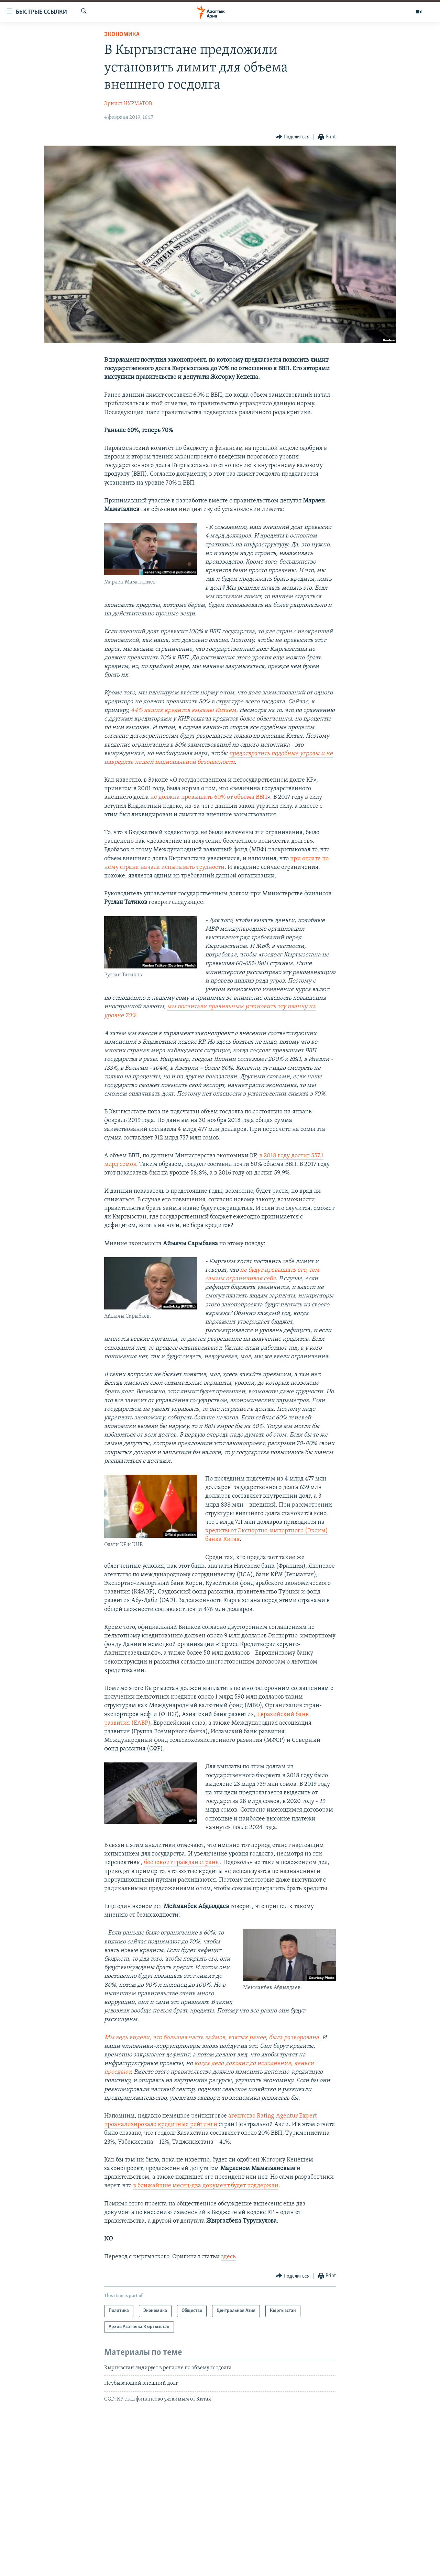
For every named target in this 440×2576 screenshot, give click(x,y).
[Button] (293, 137)
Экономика (122, 34)
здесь (228, 2257)
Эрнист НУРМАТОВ (128, 103)
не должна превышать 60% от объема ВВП (208, 797)
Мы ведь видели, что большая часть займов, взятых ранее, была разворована (211, 2037)
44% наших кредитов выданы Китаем (183, 710)
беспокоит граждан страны (182, 1862)
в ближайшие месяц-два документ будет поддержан (205, 2185)
